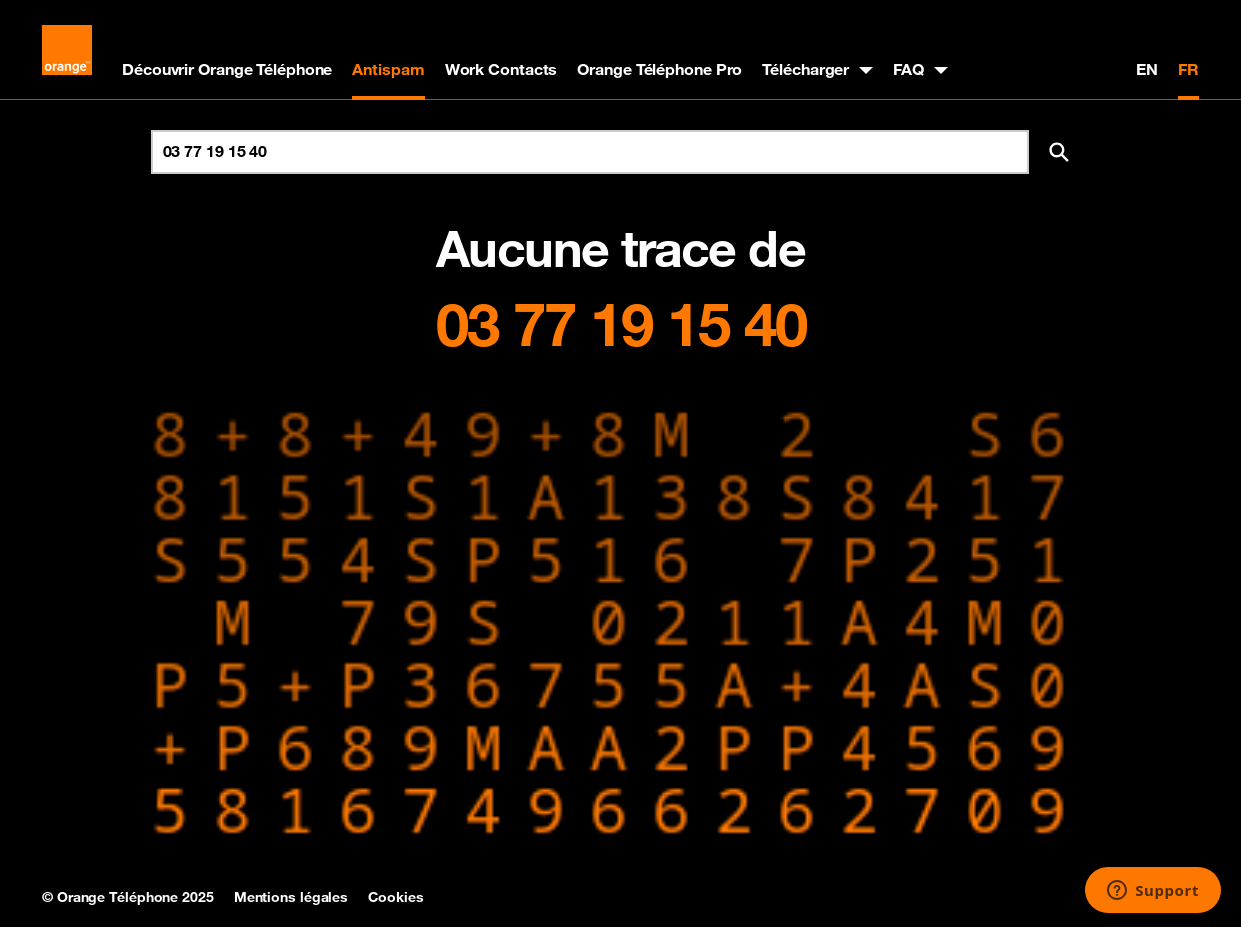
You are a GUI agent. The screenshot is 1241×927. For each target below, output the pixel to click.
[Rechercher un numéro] (590, 152)
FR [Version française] (1188, 69)
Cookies (395, 897)
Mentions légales (291, 897)
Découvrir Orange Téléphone (227, 69)
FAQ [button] (908, 69)
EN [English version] (1147, 69)
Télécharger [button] (805, 69)
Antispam (388, 69)
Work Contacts (501, 69)
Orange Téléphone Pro (659, 69)
